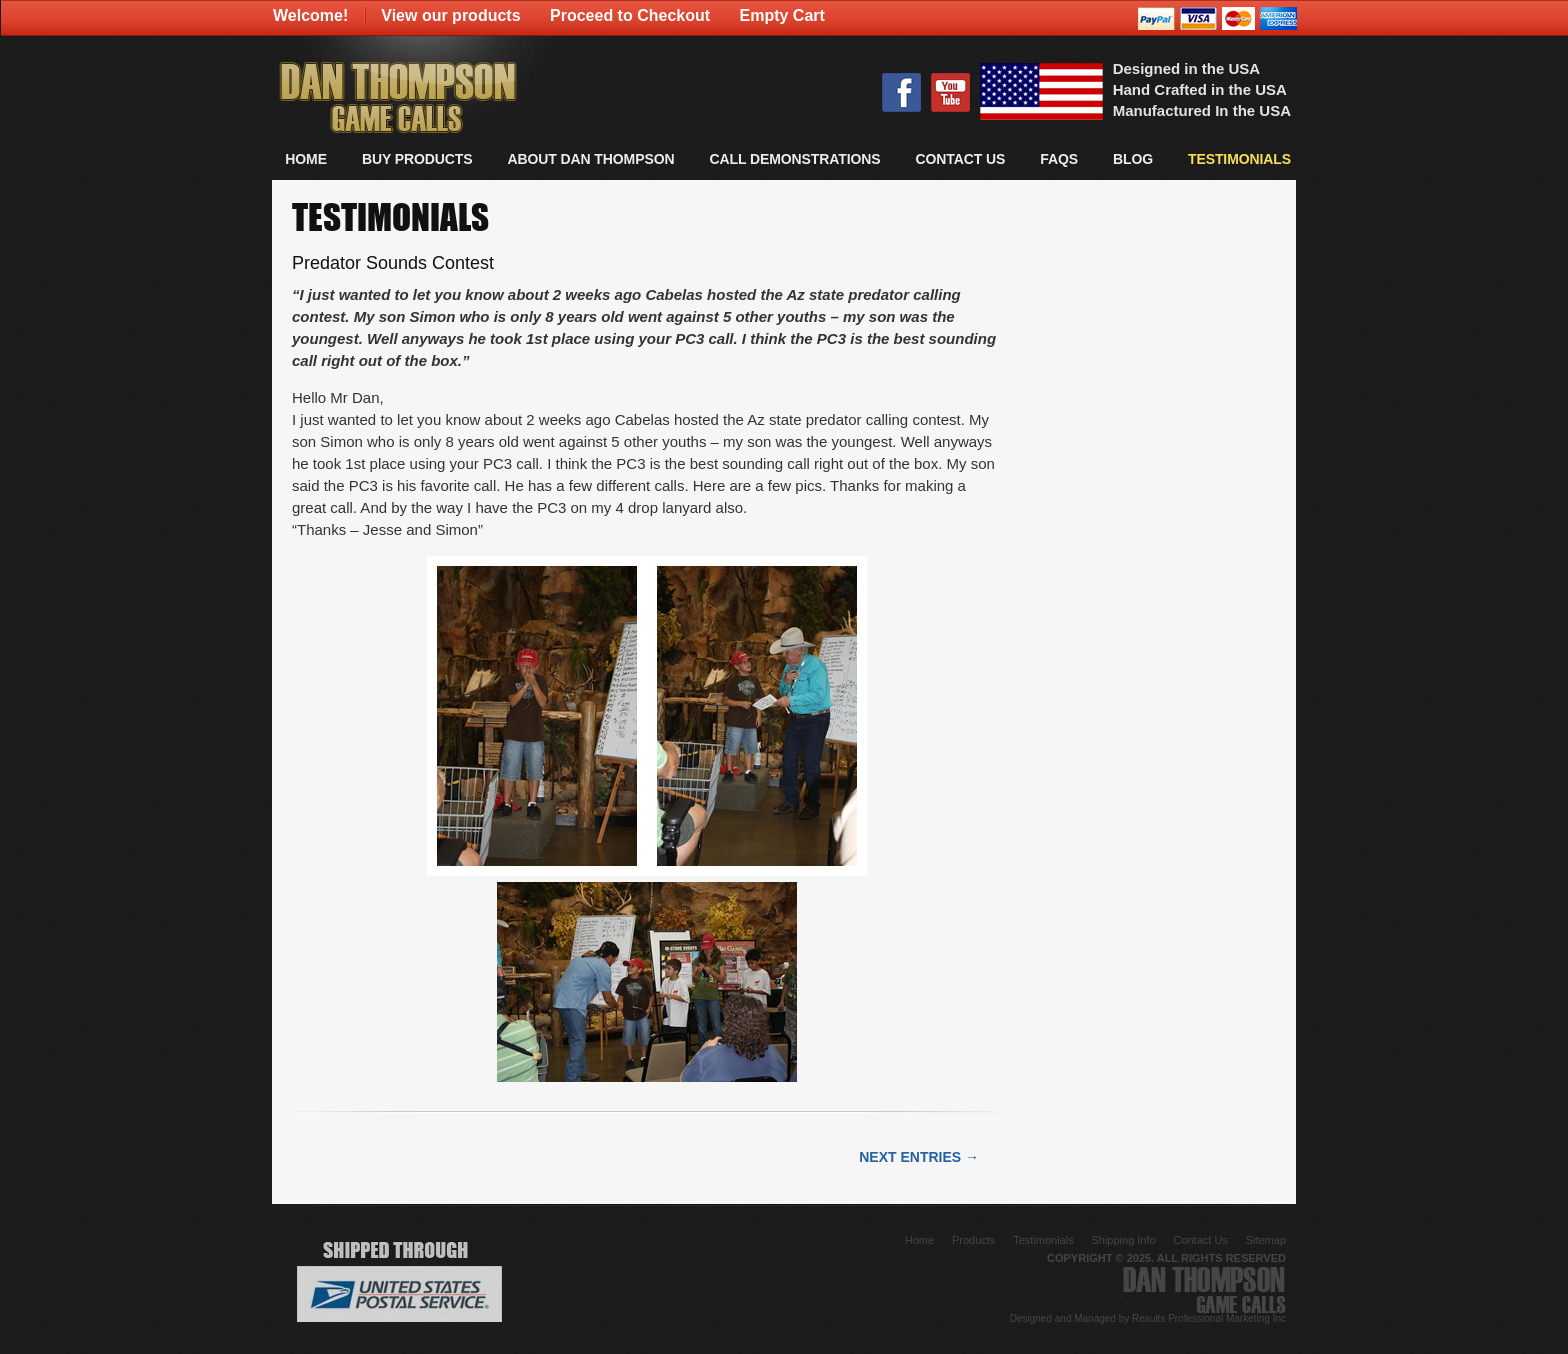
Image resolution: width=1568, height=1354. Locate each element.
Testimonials (1043, 1240)
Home (306, 159)
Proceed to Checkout (630, 15)
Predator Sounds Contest (393, 263)
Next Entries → (919, 1157)
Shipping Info (1123, 1240)
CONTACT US (960, 159)
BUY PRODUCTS (417, 159)
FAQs (1059, 159)
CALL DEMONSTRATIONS (794, 159)
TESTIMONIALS (1239, 159)
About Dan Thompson (590, 159)
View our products (450, 15)
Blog (1133, 159)
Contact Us (1200, 1240)
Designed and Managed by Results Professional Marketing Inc (1148, 1318)
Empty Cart (782, 15)
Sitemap (1266, 1240)
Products (973, 1240)
